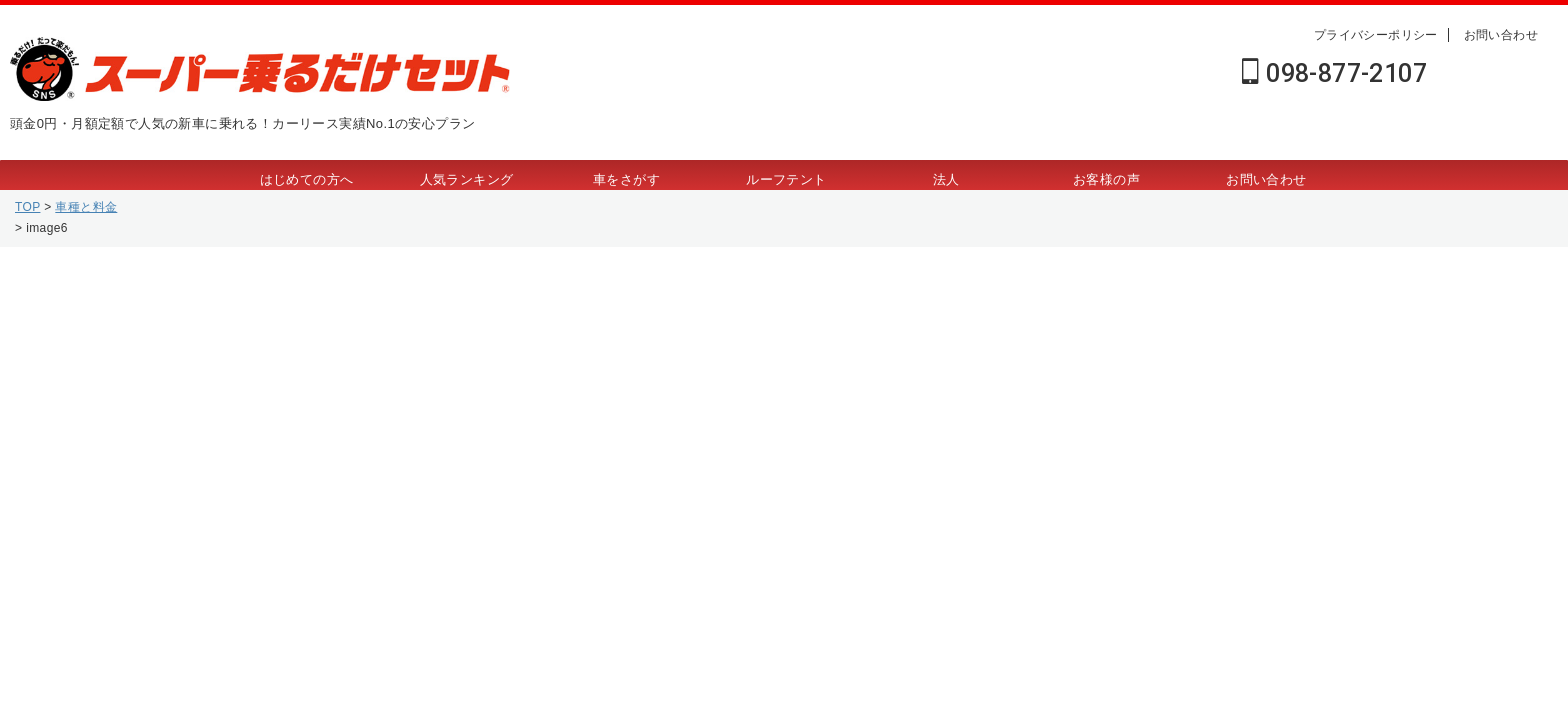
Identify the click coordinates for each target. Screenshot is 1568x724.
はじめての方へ (307, 179)
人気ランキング (467, 179)
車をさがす (626, 179)
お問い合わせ (1501, 35)
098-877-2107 (1334, 73)
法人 (946, 179)
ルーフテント (786, 179)
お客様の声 (1106, 179)
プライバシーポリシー (1376, 35)
